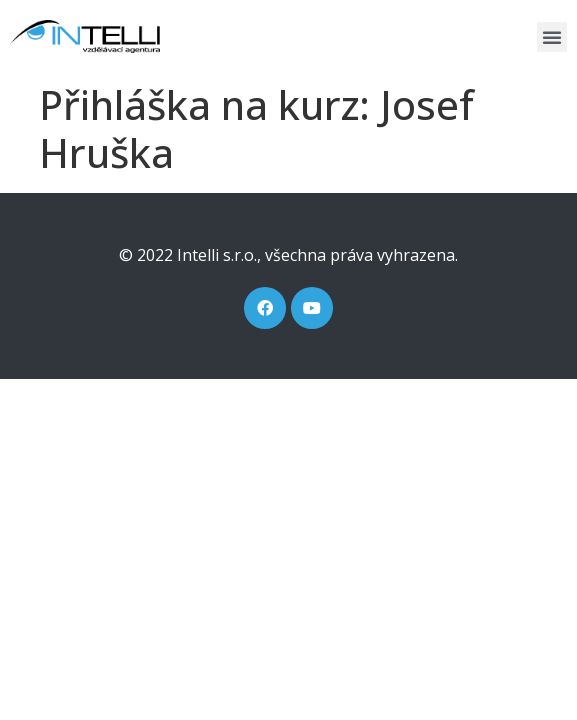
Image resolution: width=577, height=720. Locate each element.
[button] (552, 37)
